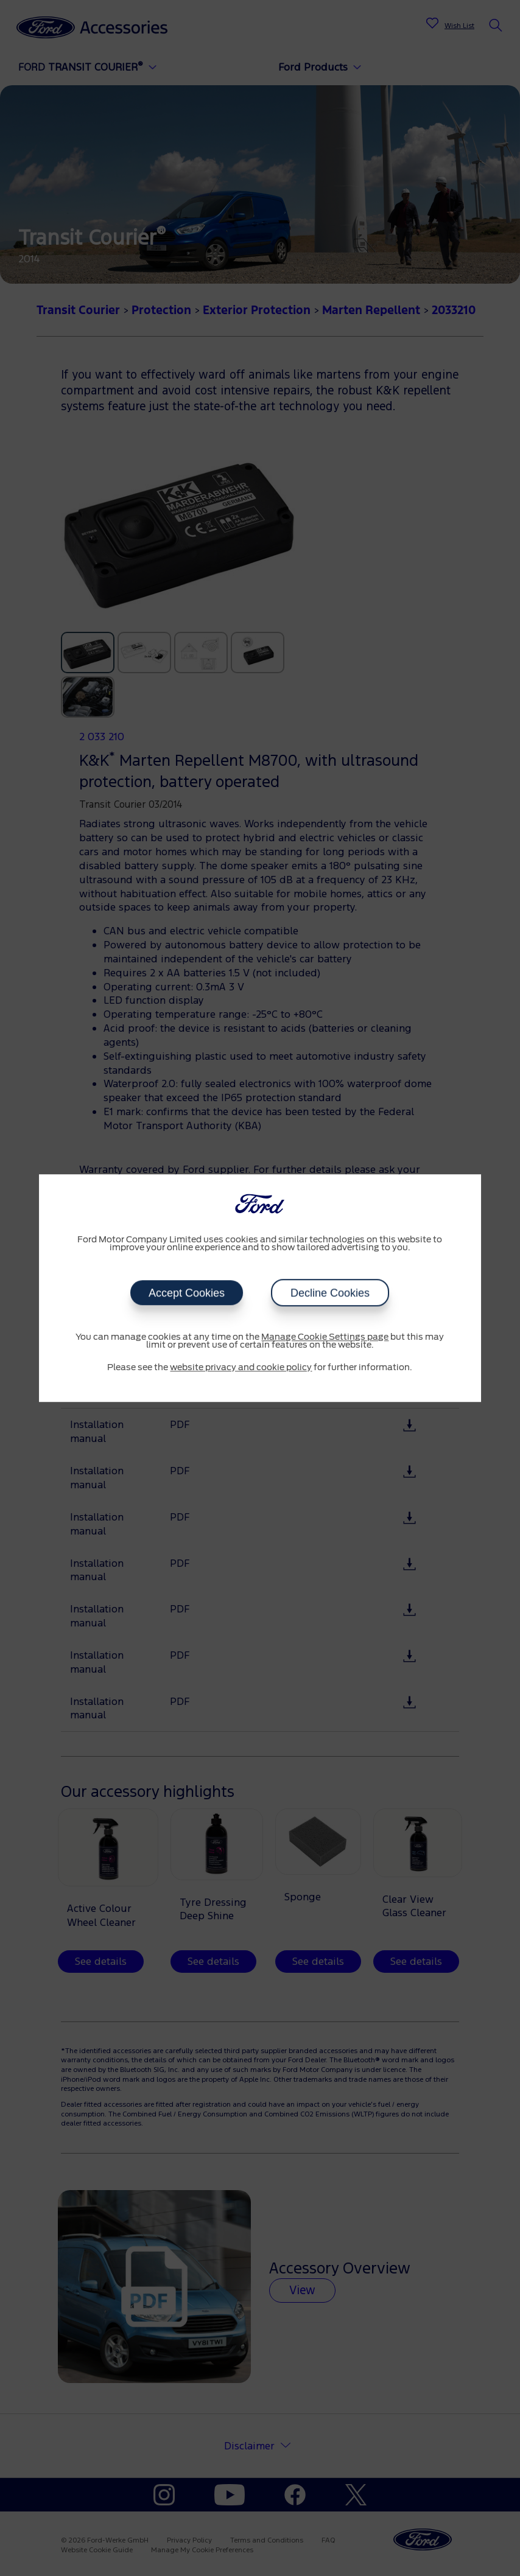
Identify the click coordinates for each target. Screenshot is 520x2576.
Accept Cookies (187, 1293)
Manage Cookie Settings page (324, 1337)
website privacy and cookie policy (241, 1367)
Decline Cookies (330, 1293)
